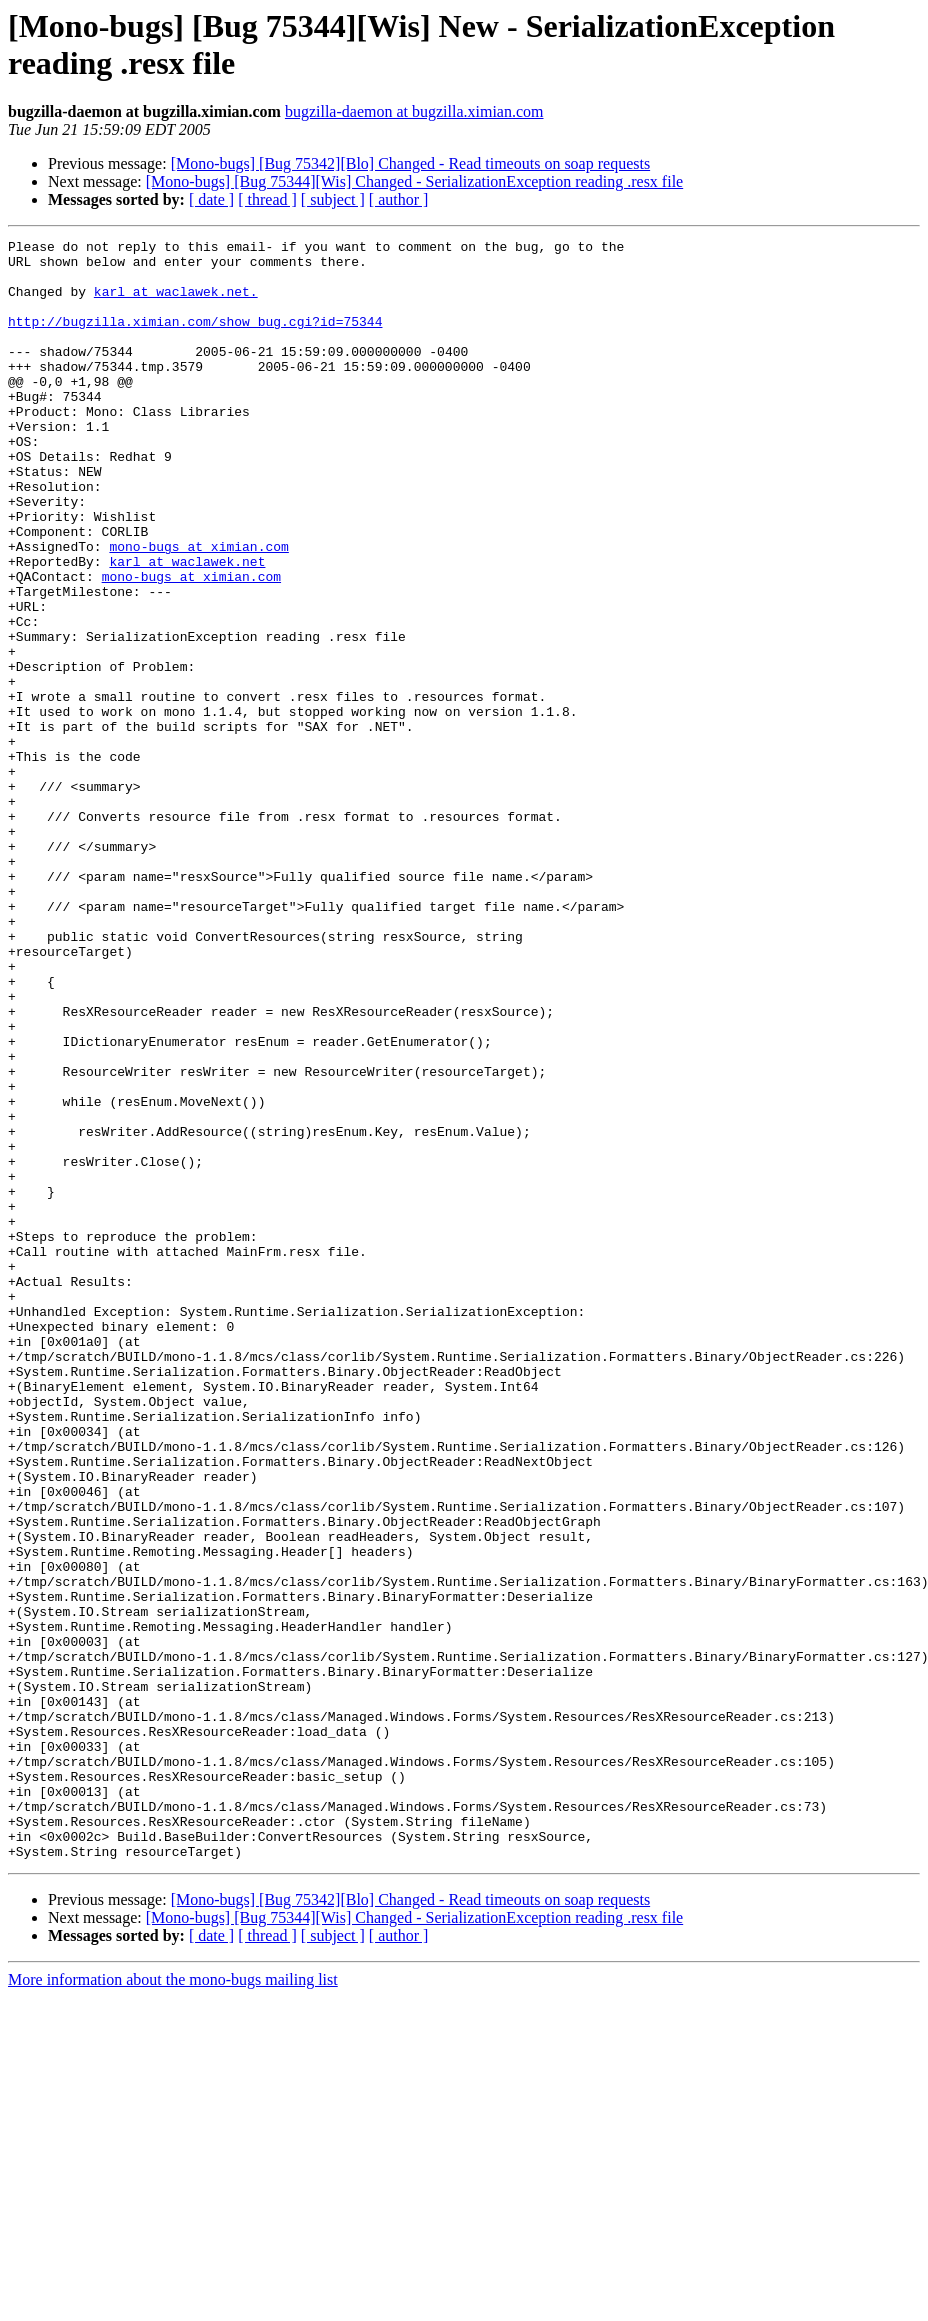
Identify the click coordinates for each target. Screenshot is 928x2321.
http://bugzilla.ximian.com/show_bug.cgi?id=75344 (195, 339)
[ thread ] (267, 199)
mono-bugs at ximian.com (198, 609)
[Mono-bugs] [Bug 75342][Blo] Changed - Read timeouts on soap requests (410, 163)
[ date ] (211, 199)
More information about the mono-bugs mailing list (173, 2303)
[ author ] (399, 199)
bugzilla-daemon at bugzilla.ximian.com (414, 111)
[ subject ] (333, 199)
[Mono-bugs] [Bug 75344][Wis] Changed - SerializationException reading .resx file (414, 181)
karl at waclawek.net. (176, 303)
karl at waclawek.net (187, 627)
